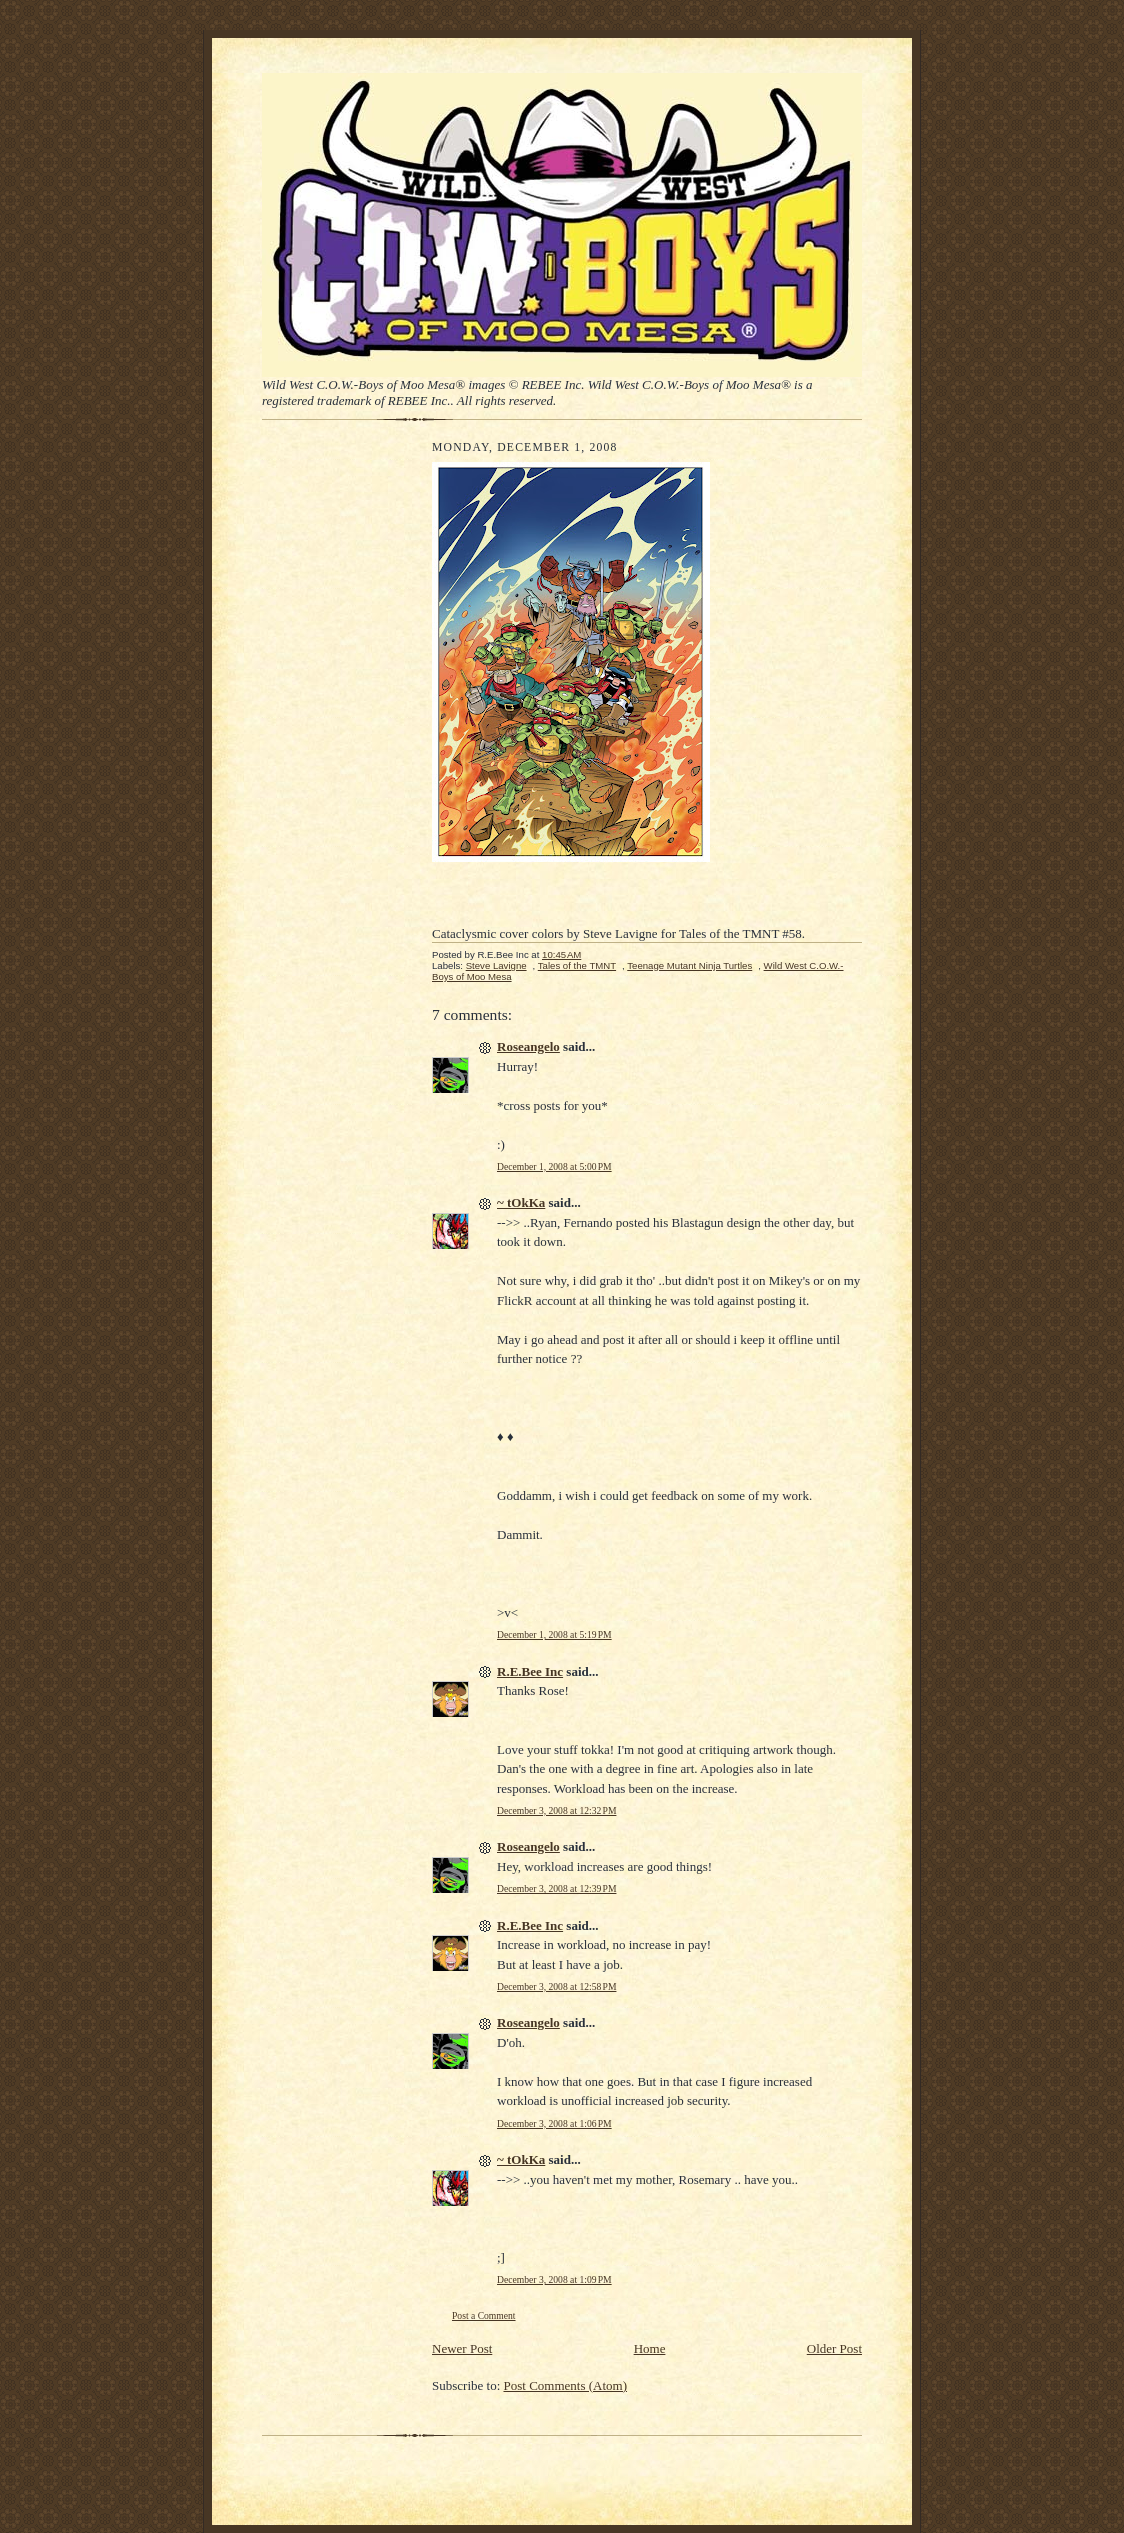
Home (650, 2348)
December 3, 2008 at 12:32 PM (556, 1810)
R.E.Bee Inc (530, 1671)
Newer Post (462, 2348)
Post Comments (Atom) (566, 2385)
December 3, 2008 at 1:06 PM (554, 2123)
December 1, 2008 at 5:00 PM (554, 1166)
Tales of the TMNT (577, 965)
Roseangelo (528, 1046)
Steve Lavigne (496, 965)
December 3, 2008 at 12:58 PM (556, 1986)
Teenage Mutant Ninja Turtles (689, 965)
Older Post (834, 2348)
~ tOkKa (521, 1202)
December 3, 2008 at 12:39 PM (556, 1888)
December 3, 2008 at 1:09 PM (554, 2279)
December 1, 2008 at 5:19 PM (554, 1634)
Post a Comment (484, 2315)
